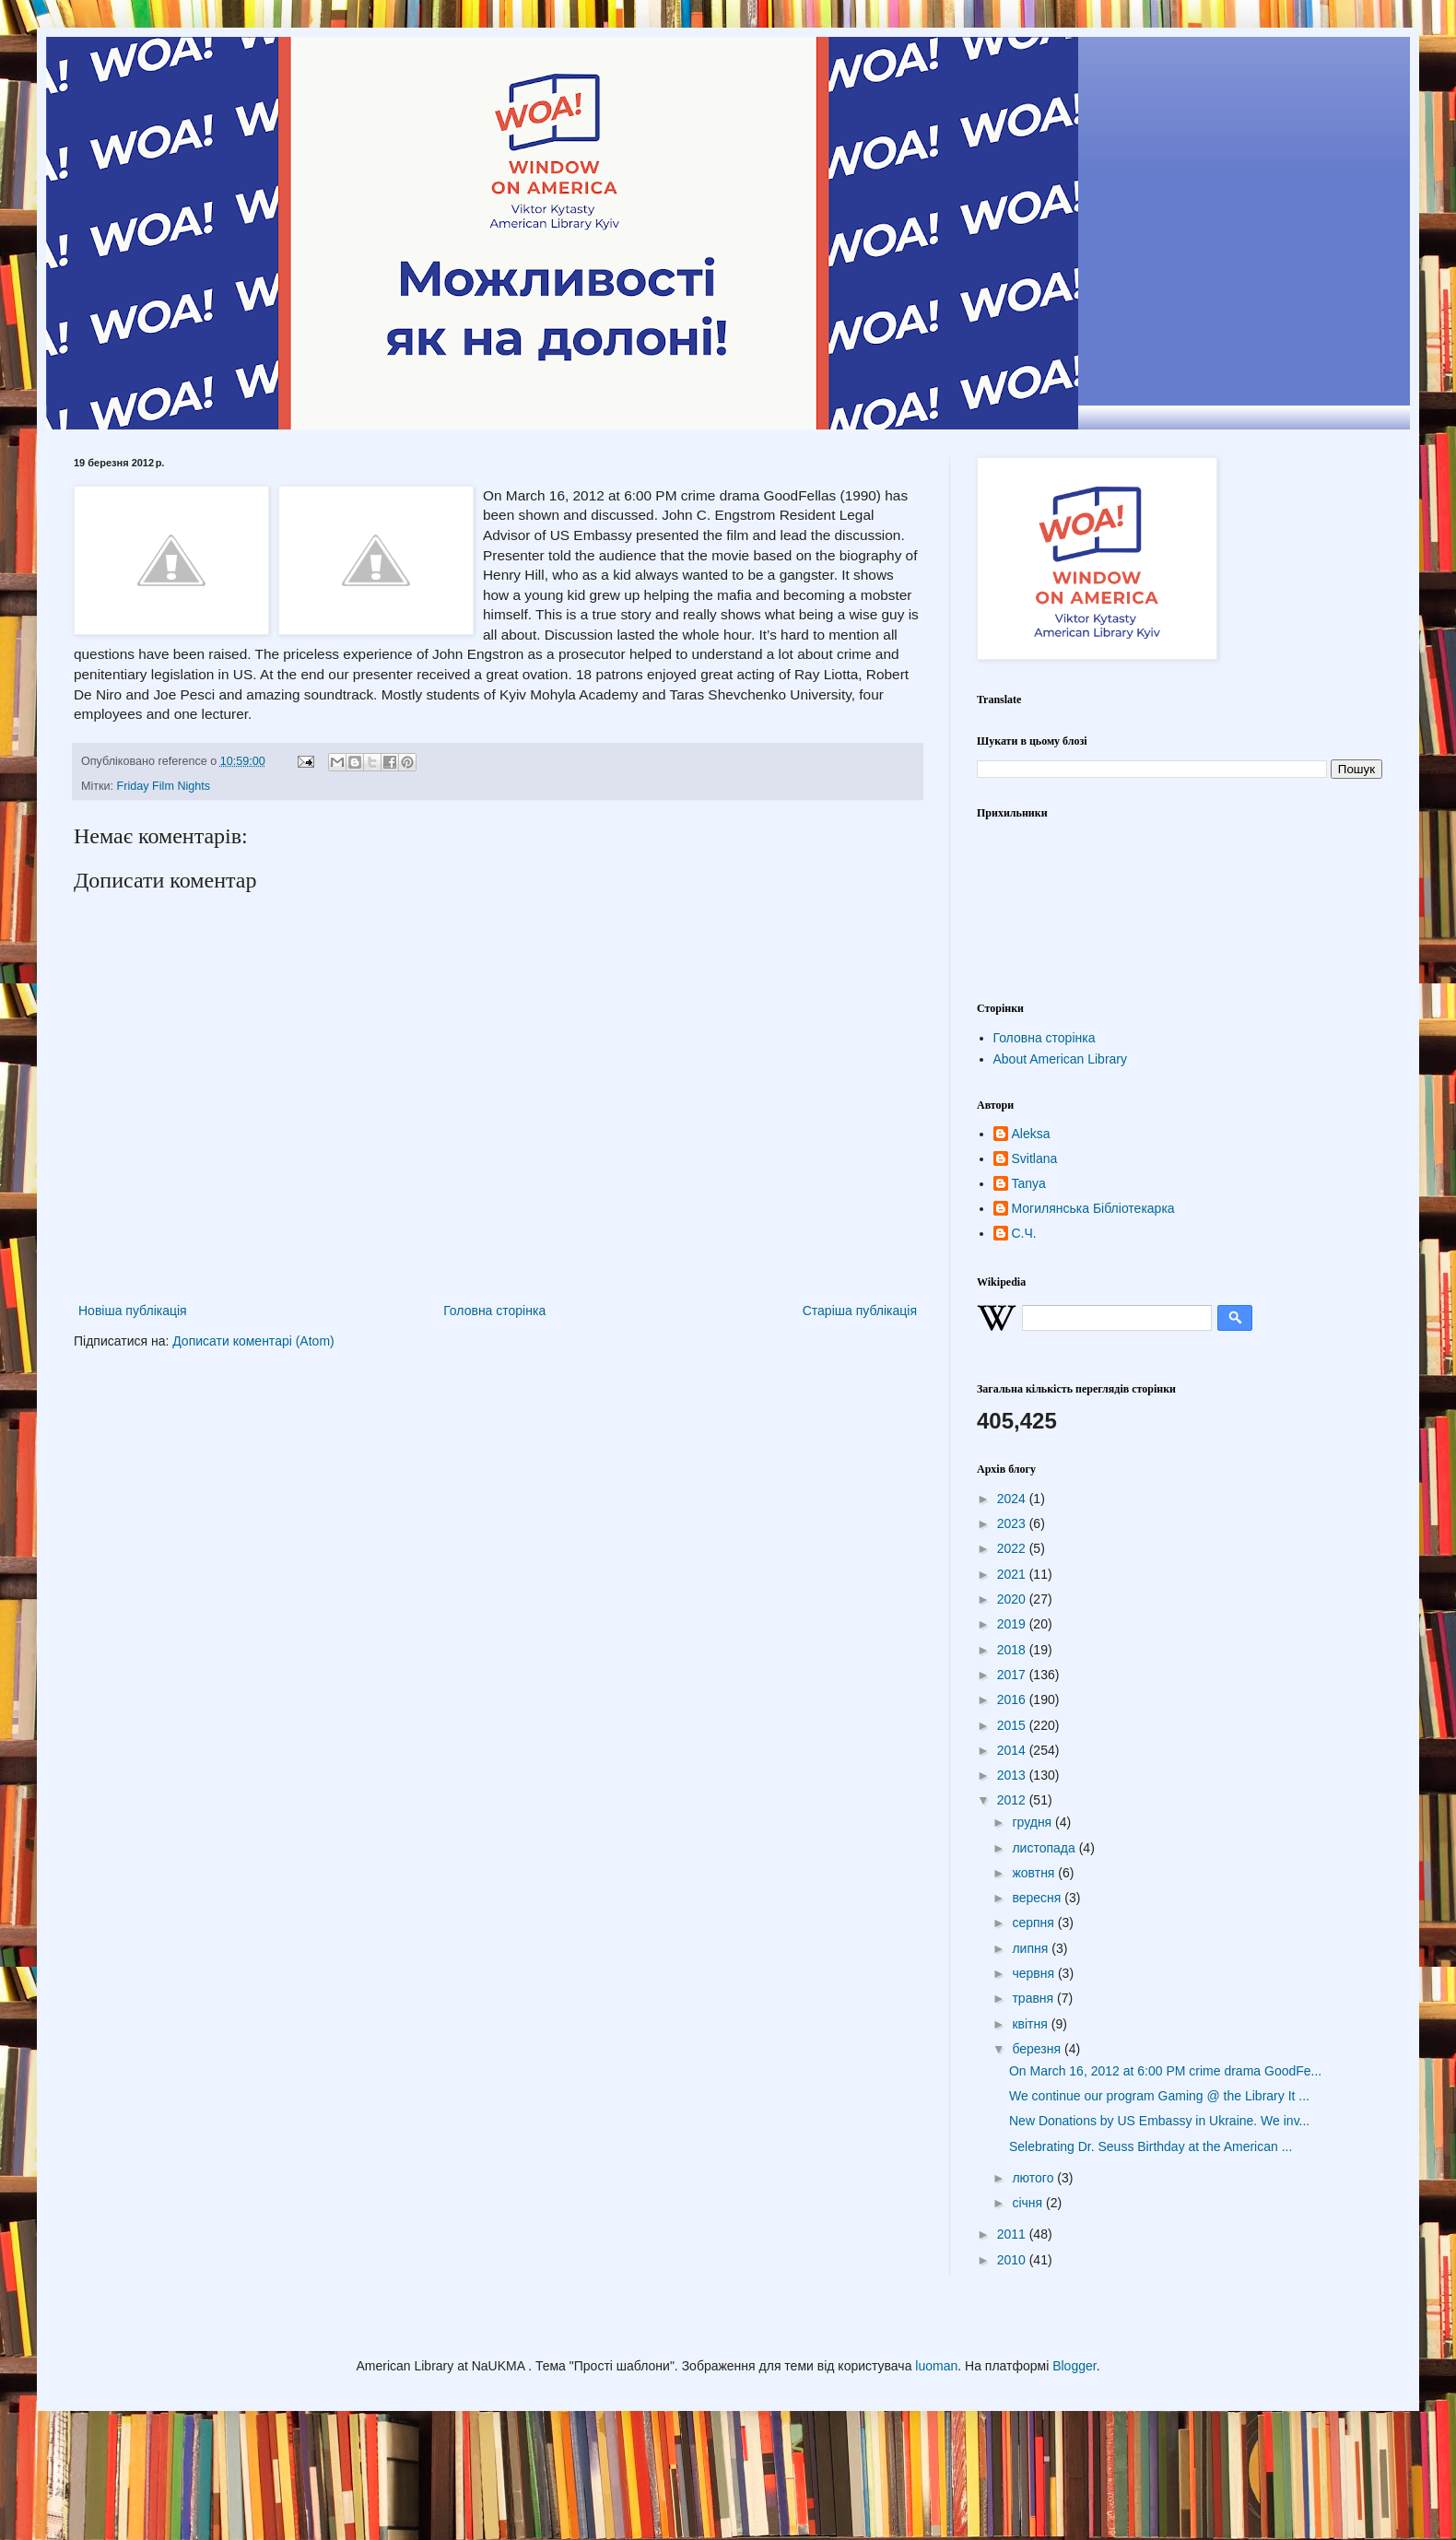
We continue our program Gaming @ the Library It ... (1159, 2095)
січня (1029, 2202)
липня (1031, 1948)
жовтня (1035, 1872)
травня (1034, 1998)
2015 (1013, 1725)
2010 (1013, 2259)
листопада (1045, 1847)
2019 (1013, 1624)
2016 (1013, 1699)
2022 (1013, 1548)
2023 (1013, 1523)
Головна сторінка (494, 1310)
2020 (1013, 1599)
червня (1035, 1973)
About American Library (1060, 1059)
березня (1038, 2048)
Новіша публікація (132, 1310)
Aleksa (1031, 1133)
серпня (1034, 1922)
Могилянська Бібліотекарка (1093, 1208)
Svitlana (1035, 1158)
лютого (1034, 2177)
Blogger (1074, 2365)
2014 (1013, 1750)
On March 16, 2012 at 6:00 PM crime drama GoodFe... (1165, 2071)
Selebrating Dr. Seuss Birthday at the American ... (1150, 2146)
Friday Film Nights (163, 786)
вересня (1038, 1897)
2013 (1013, 1775)
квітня (1031, 2024)
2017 (1013, 1674)
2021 (1013, 1574)
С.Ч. (1024, 1233)
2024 (1013, 1498)
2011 (1013, 2234)
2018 (1013, 1649)
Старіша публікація (860, 1310)
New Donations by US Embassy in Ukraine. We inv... (1159, 2120)
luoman (936, 2365)
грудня (1033, 1822)
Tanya (1029, 1183)
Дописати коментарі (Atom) (253, 1341)
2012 (1013, 1800)
